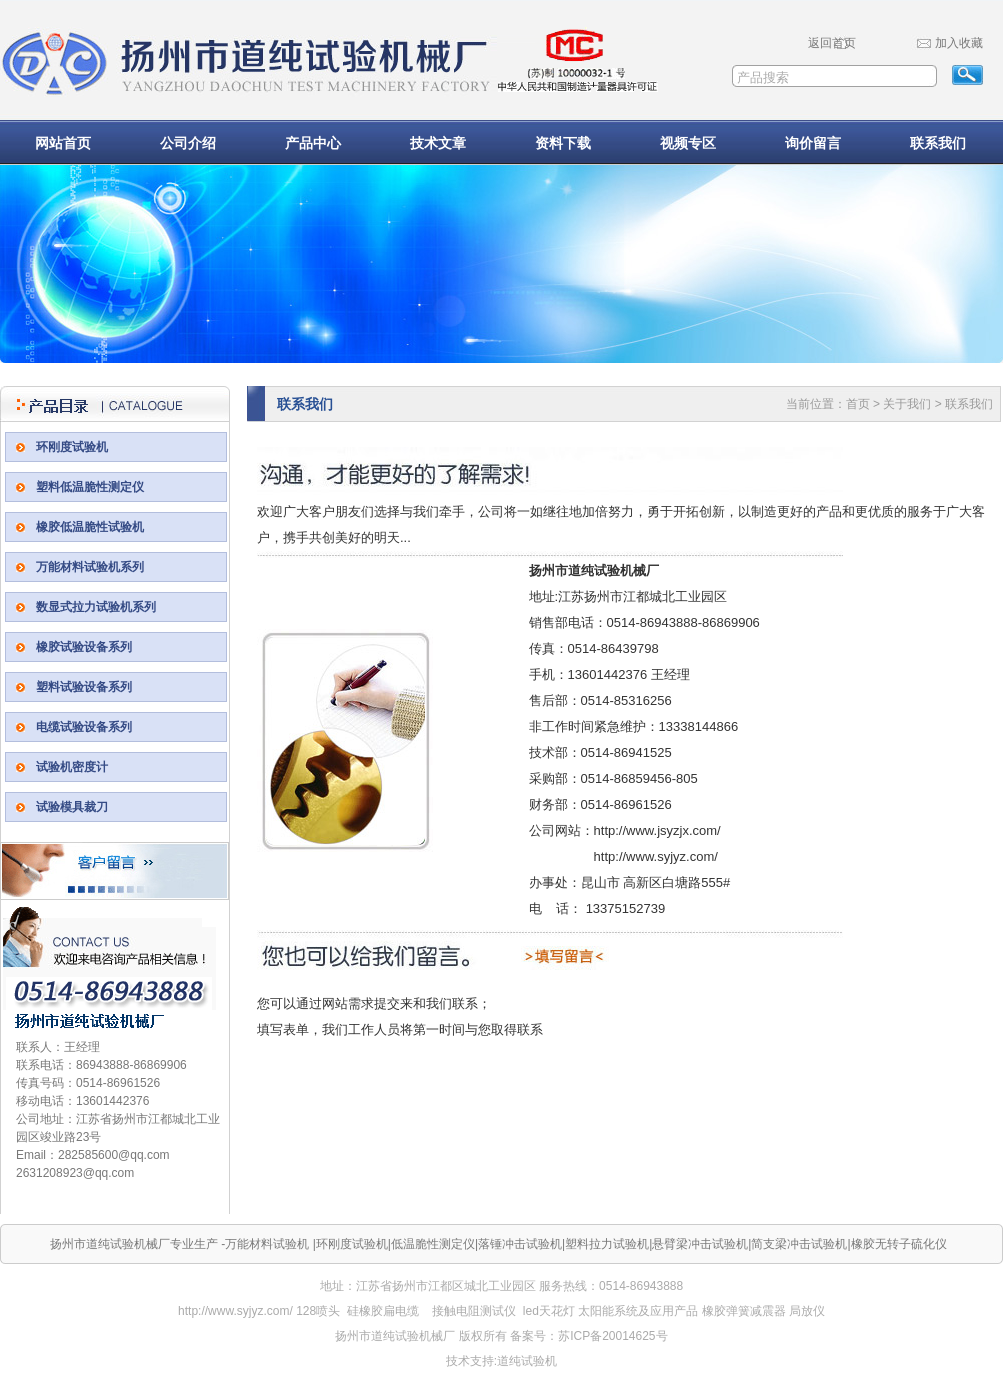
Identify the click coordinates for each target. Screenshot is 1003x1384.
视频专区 (688, 143)
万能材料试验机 (267, 1244)
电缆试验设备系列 (84, 727)
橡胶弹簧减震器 (744, 1311)
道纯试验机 (527, 1361)
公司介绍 (188, 143)
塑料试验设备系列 (84, 687)
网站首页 (63, 143)
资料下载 (563, 143)
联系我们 (938, 143)
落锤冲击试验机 (520, 1244)
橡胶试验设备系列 (84, 647)
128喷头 (318, 1311)
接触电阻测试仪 (474, 1311)
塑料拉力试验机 (607, 1244)
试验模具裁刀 (72, 807)
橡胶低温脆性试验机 (90, 527)
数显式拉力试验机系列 (96, 607)
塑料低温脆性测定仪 (90, 487)
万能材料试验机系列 (90, 567)
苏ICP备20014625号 (612, 1336)
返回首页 (832, 43)
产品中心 (313, 143)
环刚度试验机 (72, 447)
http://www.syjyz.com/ (235, 1311)
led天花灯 (549, 1311)
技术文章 (438, 143)
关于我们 (907, 404)
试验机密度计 (72, 767)
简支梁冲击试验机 (799, 1244)
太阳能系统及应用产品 (638, 1311)
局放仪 (807, 1311)
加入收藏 (959, 43)
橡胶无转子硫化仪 (899, 1244)
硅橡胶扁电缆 (383, 1311)
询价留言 (813, 143)
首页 (858, 404)
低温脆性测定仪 (433, 1244)
